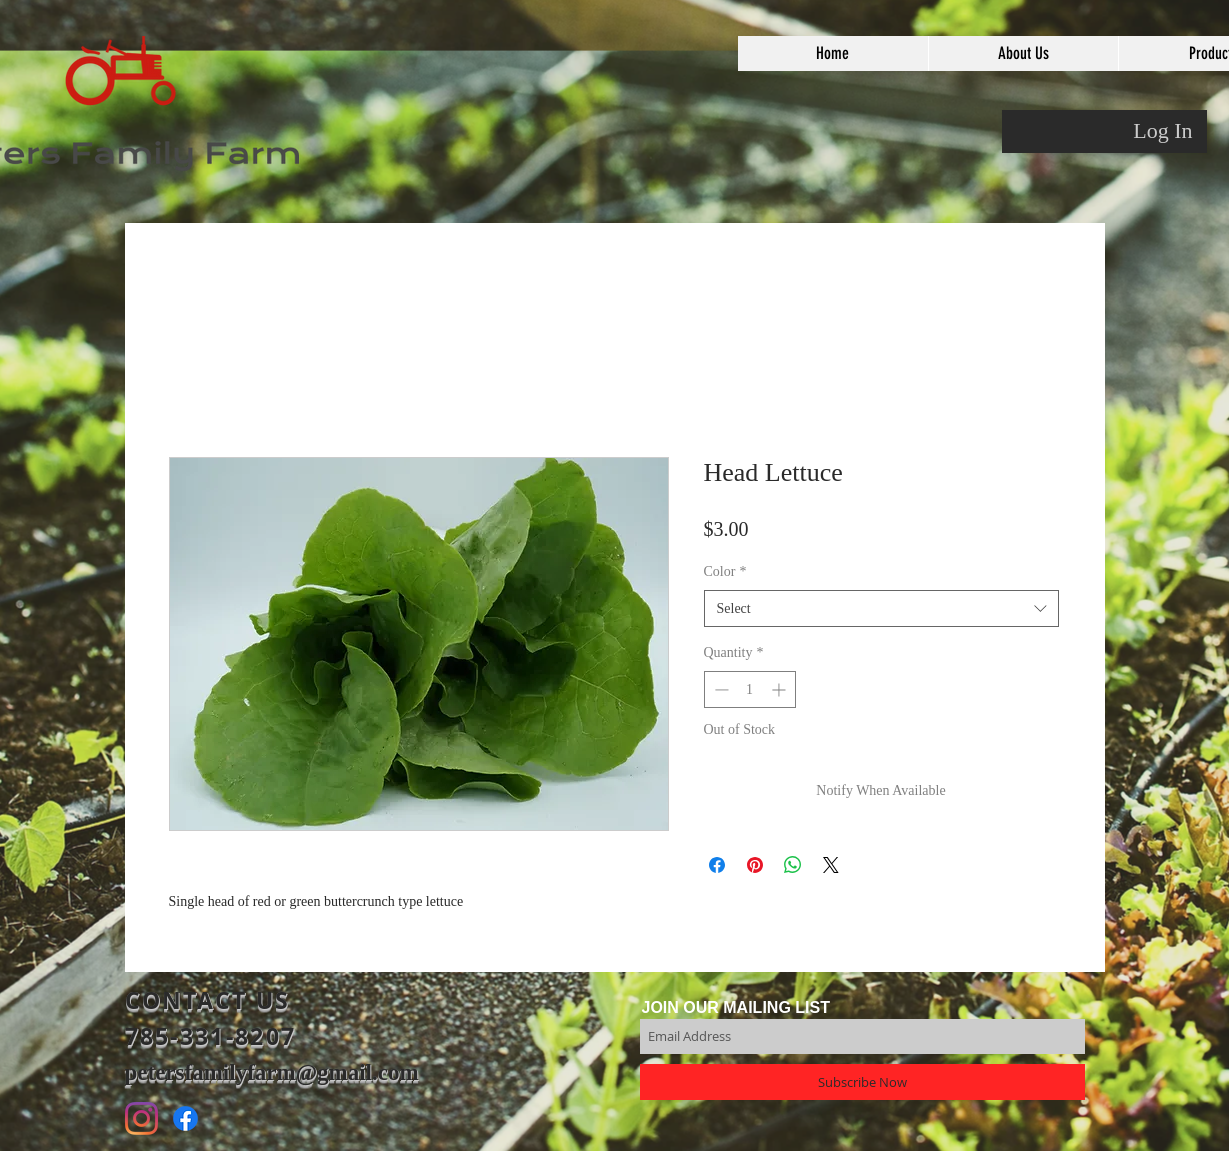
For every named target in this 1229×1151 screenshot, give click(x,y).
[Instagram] (141, 1118)
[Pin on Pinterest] (755, 865)
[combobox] (881, 609)
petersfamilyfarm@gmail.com (272, 1072)
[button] (1023, 53)
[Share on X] (831, 865)
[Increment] (780, 689)
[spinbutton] (750, 689)
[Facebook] (185, 1118)
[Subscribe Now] (862, 1082)
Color (725, 571)
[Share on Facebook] (717, 865)
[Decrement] (719, 689)
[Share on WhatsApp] (793, 865)
